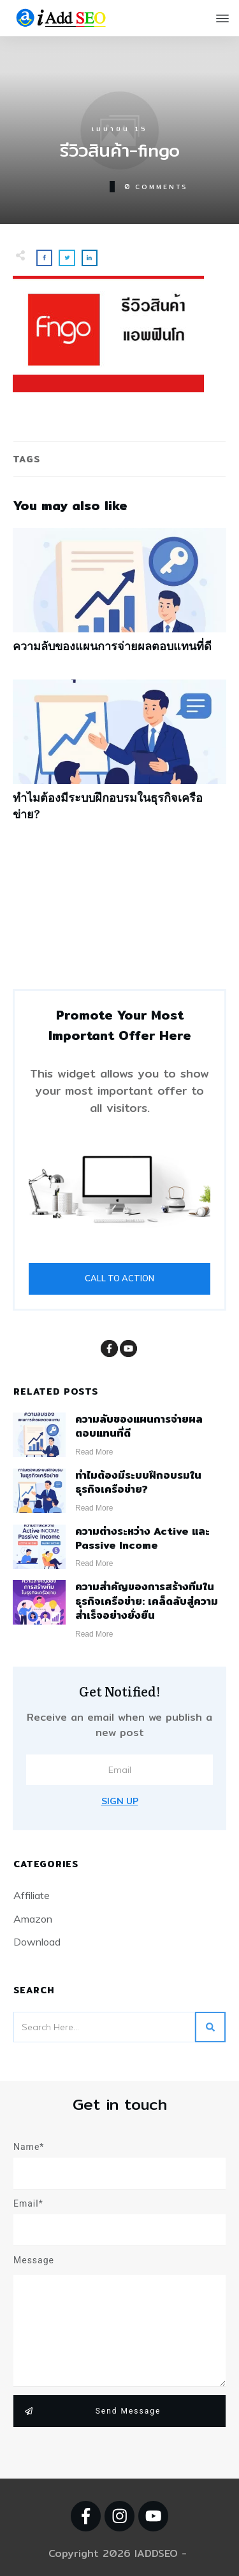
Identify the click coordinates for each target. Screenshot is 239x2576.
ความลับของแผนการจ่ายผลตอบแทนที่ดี (119, 597)
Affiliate (31, 1895)
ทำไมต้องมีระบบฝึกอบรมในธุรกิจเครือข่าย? (119, 757)
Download (37, 1941)
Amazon (32, 1918)
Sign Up (119, 1801)
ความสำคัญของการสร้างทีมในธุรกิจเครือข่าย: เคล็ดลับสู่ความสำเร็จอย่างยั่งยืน (146, 1601)
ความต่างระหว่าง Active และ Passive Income (142, 1538)
